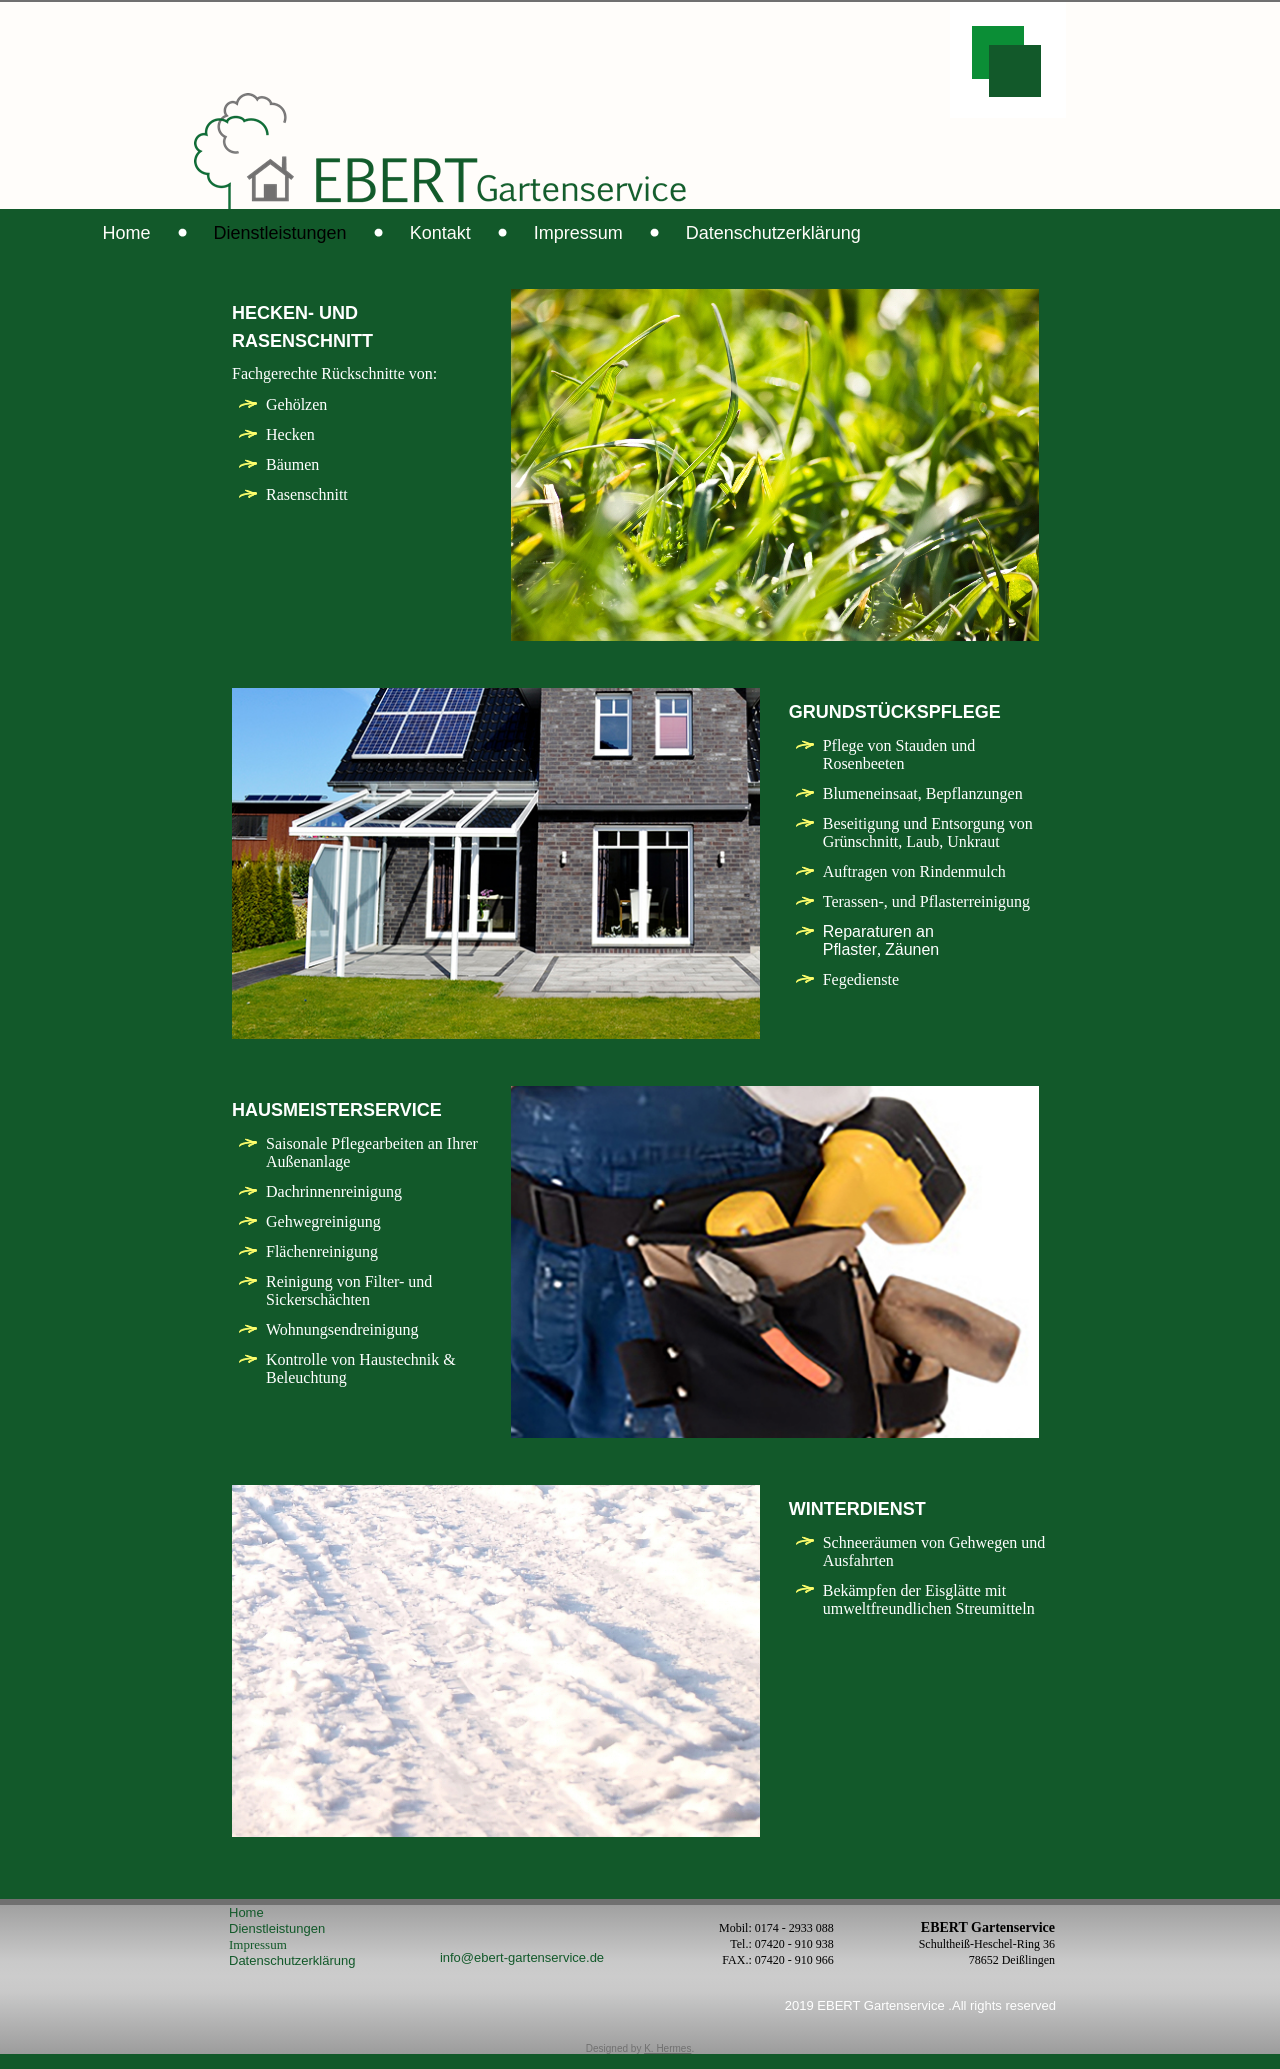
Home (304, 233)
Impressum (755, 233)
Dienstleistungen (457, 233)
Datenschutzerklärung (950, 233)
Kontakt (617, 233)
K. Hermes (667, 2063)
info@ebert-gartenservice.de (522, 1972)
